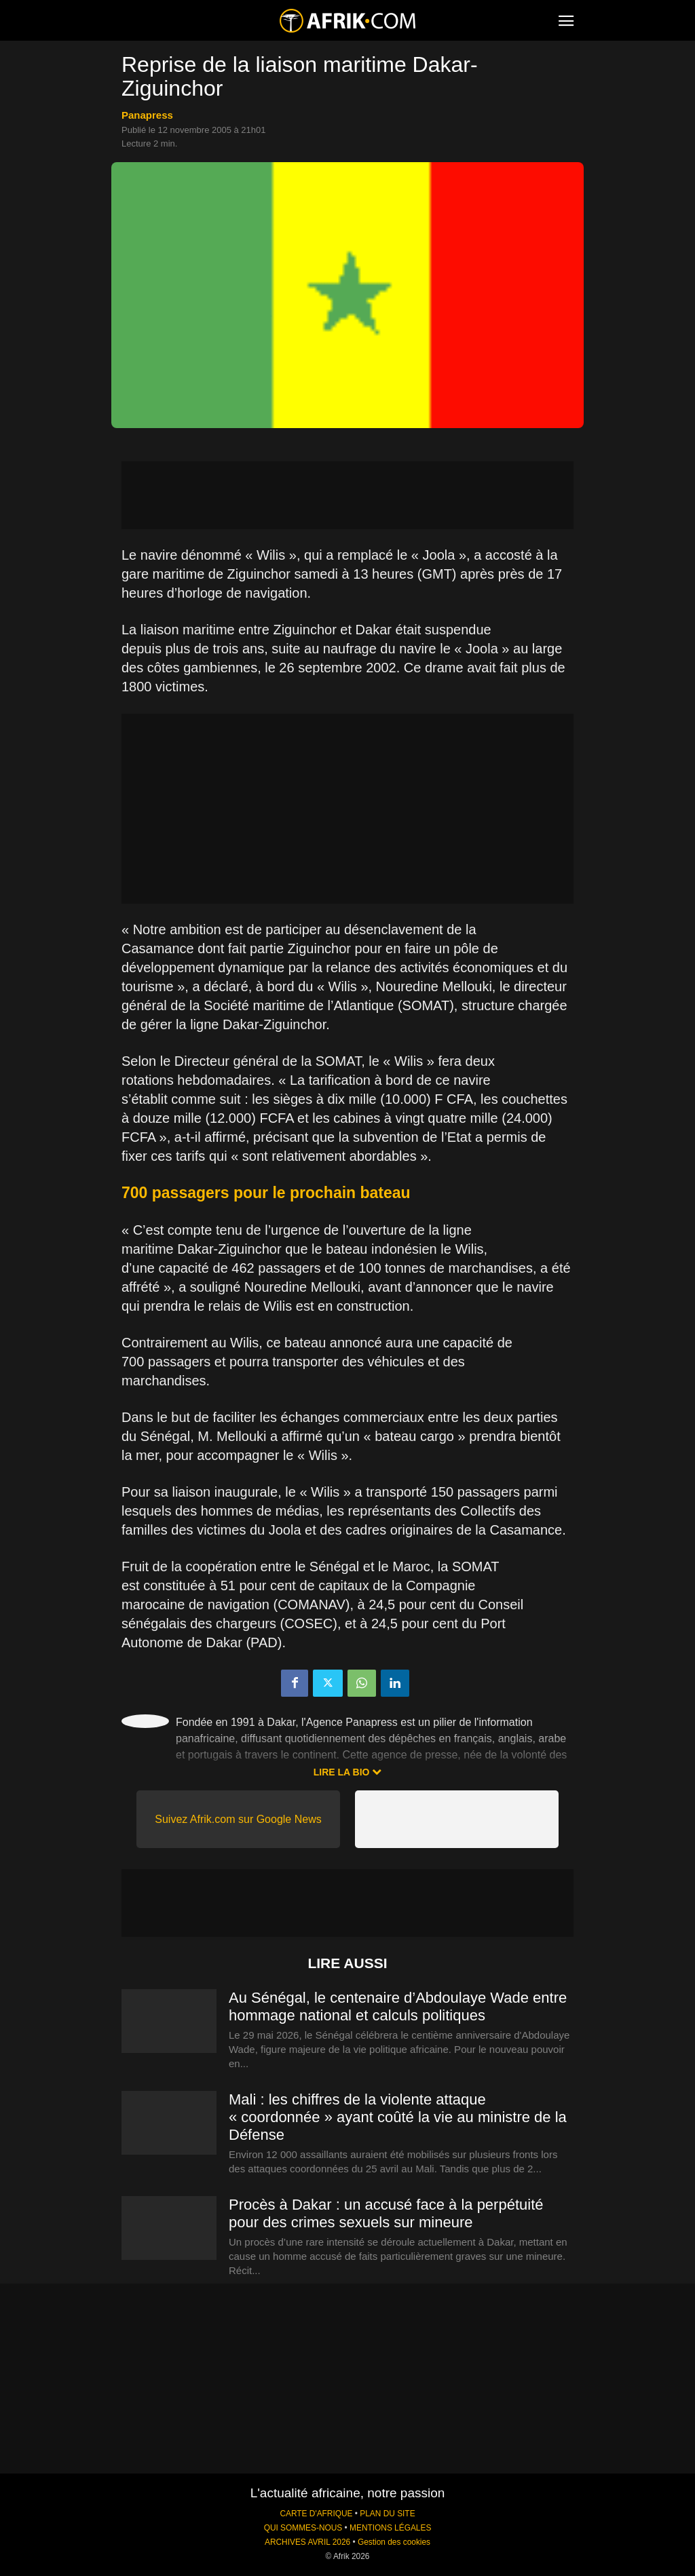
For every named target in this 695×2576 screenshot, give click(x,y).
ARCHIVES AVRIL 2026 (307, 2542)
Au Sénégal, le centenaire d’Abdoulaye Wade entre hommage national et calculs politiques (398, 2006)
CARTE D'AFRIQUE (316, 2513)
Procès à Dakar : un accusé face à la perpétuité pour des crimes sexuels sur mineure (386, 2213)
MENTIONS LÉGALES (390, 2528)
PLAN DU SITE (387, 2513)
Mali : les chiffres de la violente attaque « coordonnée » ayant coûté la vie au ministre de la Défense (398, 2117)
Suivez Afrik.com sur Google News (238, 1819)
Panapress (147, 115)
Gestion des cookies (394, 2542)
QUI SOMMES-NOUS (303, 2528)
